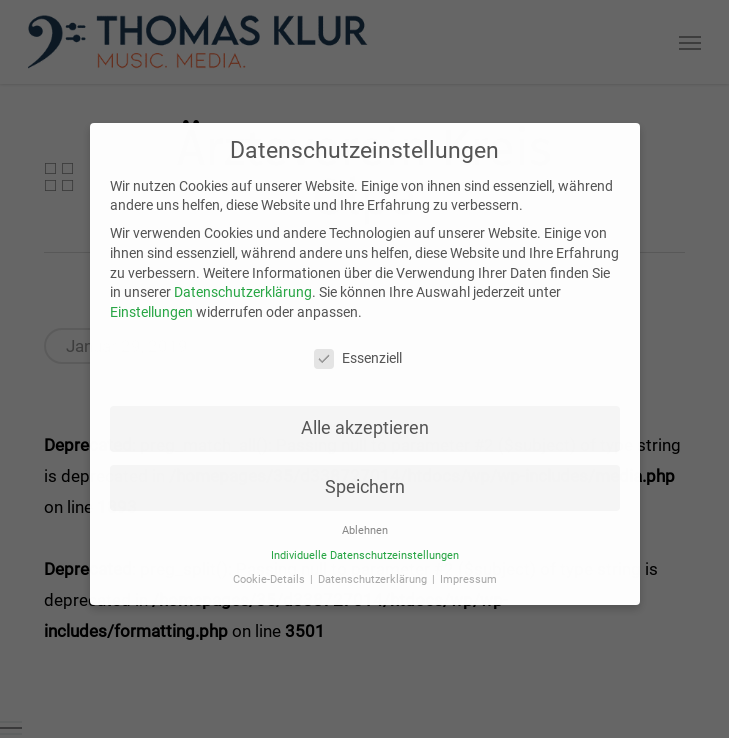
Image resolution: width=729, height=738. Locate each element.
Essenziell (358, 346)
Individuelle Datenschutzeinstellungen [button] (365, 543)
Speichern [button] (365, 476)
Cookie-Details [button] (270, 568)
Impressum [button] (468, 568)
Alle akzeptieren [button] (365, 417)
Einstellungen (151, 300)
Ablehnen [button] (365, 519)
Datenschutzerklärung (243, 281)
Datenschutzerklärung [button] (374, 568)
